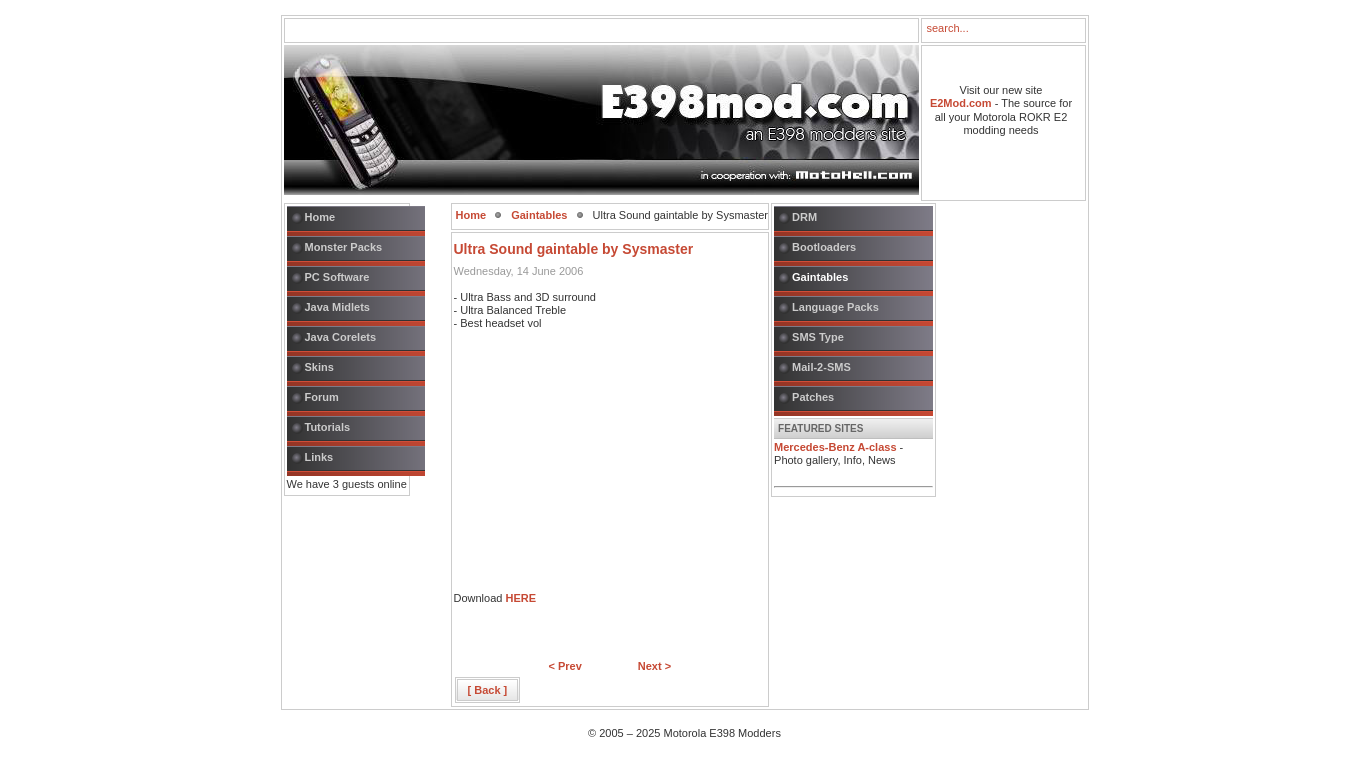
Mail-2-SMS (821, 367)
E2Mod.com (961, 103)
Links (319, 457)
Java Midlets (337, 307)
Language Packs (835, 307)
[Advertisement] (604, 467)
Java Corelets (341, 337)
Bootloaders (824, 247)
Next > (654, 666)
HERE (520, 598)
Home (320, 217)
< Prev (564, 666)
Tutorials (328, 427)
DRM (804, 217)
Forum (322, 397)
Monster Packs (344, 247)
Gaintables (539, 215)
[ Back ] (488, 690)
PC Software (337, 277)
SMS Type (818, 337)
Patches (813, 397)
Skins (319, 367)
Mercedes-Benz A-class (835, 447)
